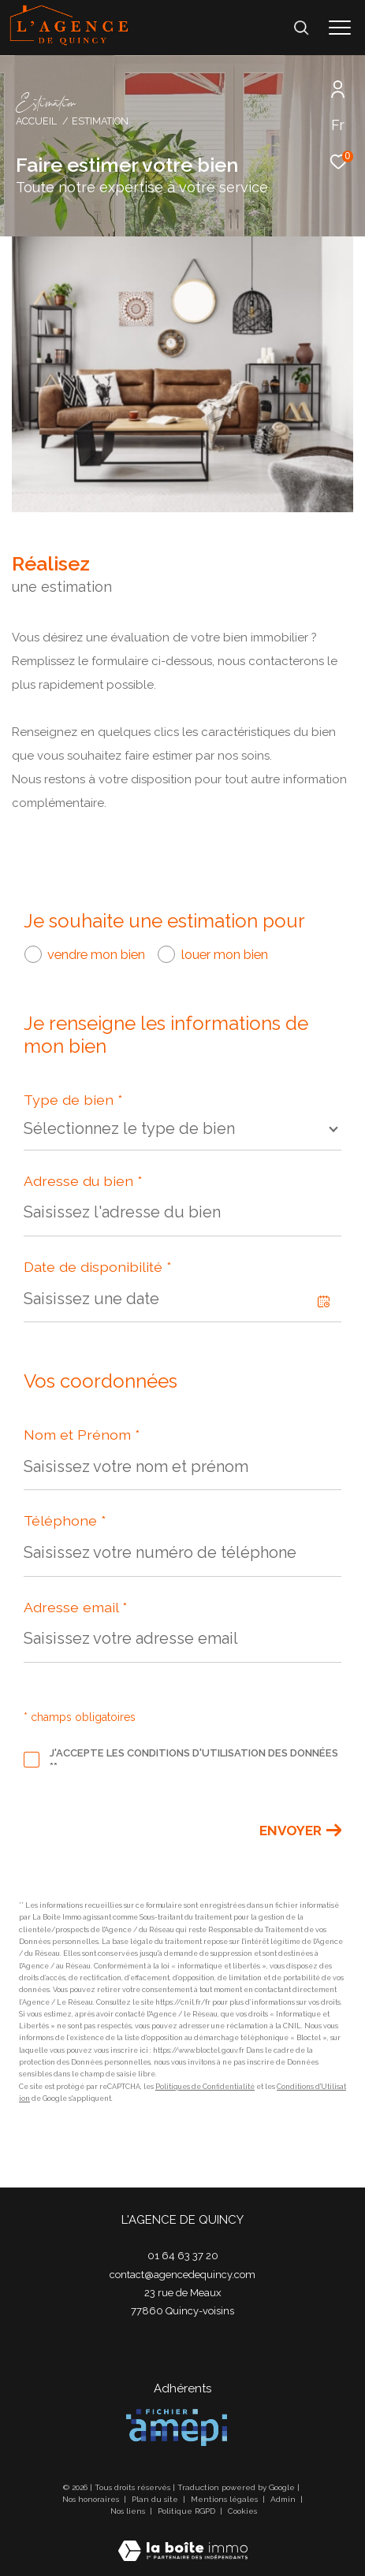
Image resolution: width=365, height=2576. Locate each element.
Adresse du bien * (83, 1181)
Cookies (242, 2511)
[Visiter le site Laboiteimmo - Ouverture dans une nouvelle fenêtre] (183, 2540)
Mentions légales (225, 2499)
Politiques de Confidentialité (205, 2087)
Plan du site (156, 2499)
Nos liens (128, 2511)
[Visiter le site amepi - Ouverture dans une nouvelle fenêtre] (176, 2427)
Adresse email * (76, 1607)
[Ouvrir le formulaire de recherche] (301, 27)
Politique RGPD (186, 2511)
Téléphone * (65, 1520)
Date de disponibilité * (98, 1266)
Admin (284, 2499)
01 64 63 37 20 (182, 2256)
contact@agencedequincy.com (182, 2274)
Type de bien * (73, 1099)
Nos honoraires (91, 2499)
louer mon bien (224, 954)
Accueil (36, 121)
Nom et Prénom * (82, 1434)
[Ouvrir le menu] (340, 27)
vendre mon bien (96, 954)
